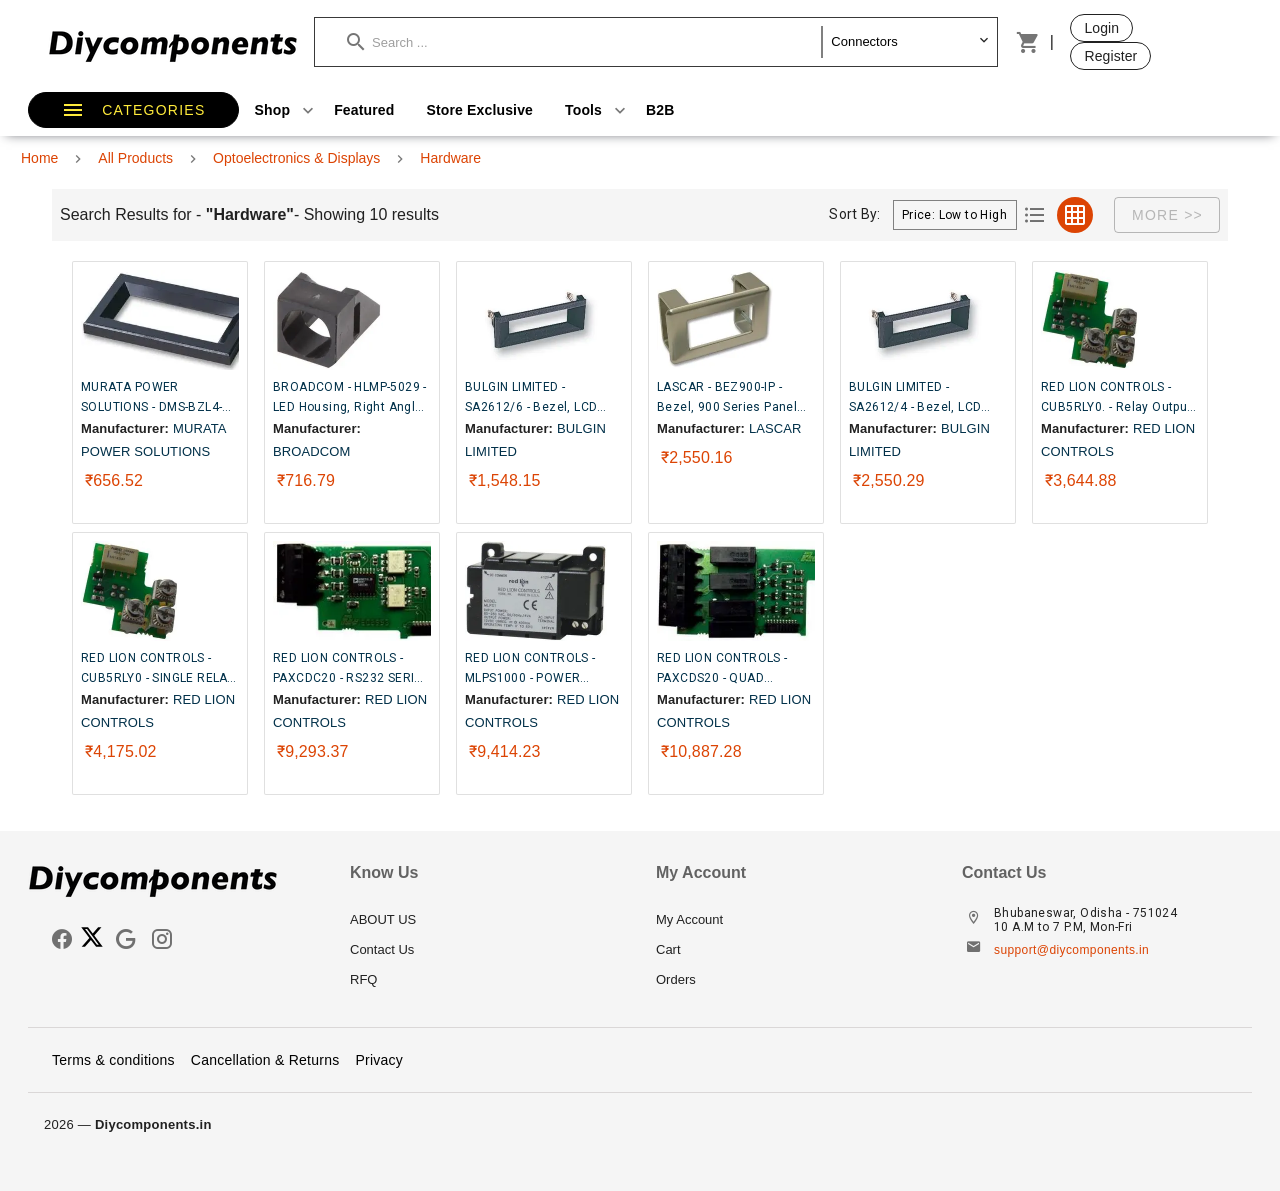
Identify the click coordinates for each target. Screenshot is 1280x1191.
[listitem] (487, 920)
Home (39, 158)
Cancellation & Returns (265, 1060)
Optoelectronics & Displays (296, 158)
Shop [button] (287, 110)
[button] (584, 42)
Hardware (450, 158)
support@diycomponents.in (1071, 950)
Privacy (379, 1060)
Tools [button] (597, 110)
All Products (135, 158)
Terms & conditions (113, 1060)
